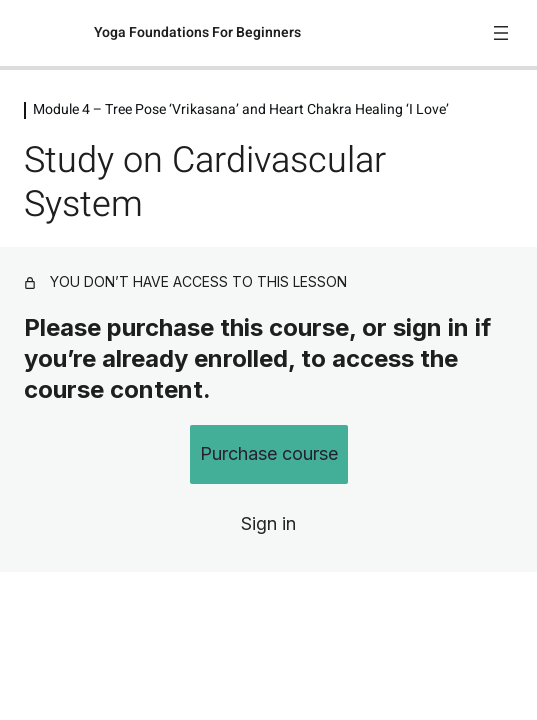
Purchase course (269, 453)
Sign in (268, 523)
